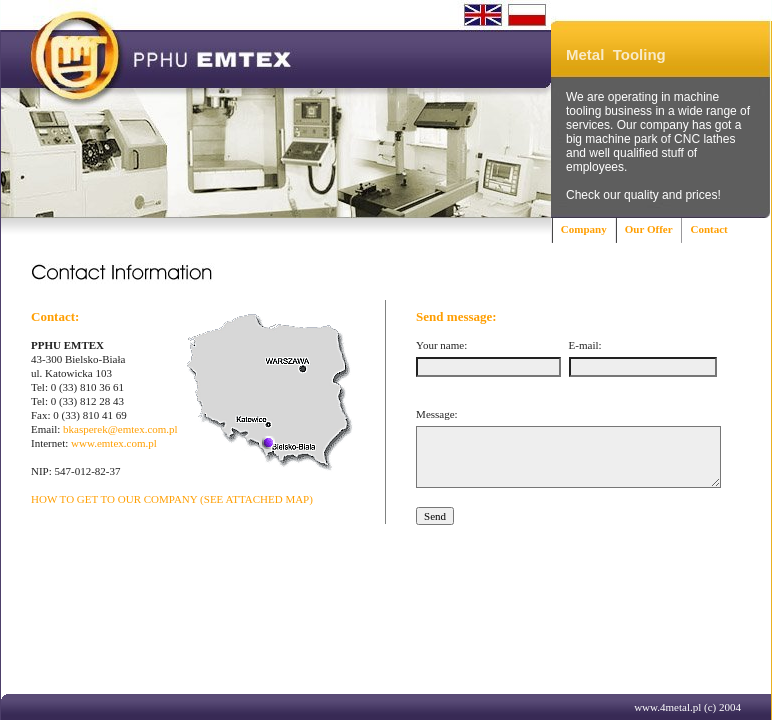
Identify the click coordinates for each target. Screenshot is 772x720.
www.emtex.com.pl (114, 443)
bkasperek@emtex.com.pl (120, 429)
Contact (708, 229)
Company (584, 229)
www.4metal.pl (667, 707)
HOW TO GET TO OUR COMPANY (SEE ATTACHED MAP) (172, 499)
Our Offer (649, 229)
